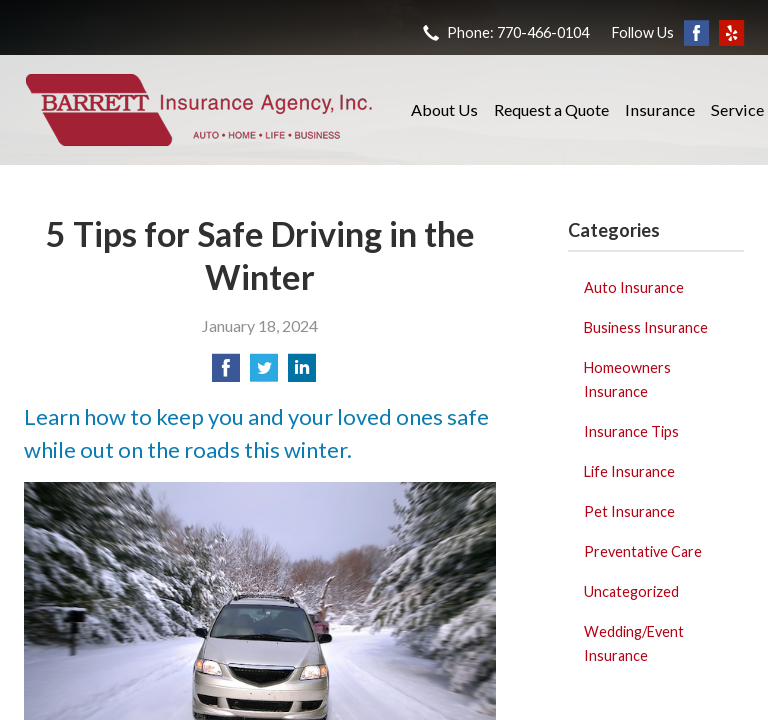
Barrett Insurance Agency (199, 110)
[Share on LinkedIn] (302, 373)
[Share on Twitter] (264, 373)
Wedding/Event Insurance (634, 643)
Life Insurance (629, 471)
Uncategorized (631, 591)
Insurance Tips (631, 431)
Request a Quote (551, 109)
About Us (444, 109)
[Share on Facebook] (226, 373)
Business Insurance (646, 327)
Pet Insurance (629, 511)
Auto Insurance (634, 287)
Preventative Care (643, 551)
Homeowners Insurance (627, 379)
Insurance (660, 109)
